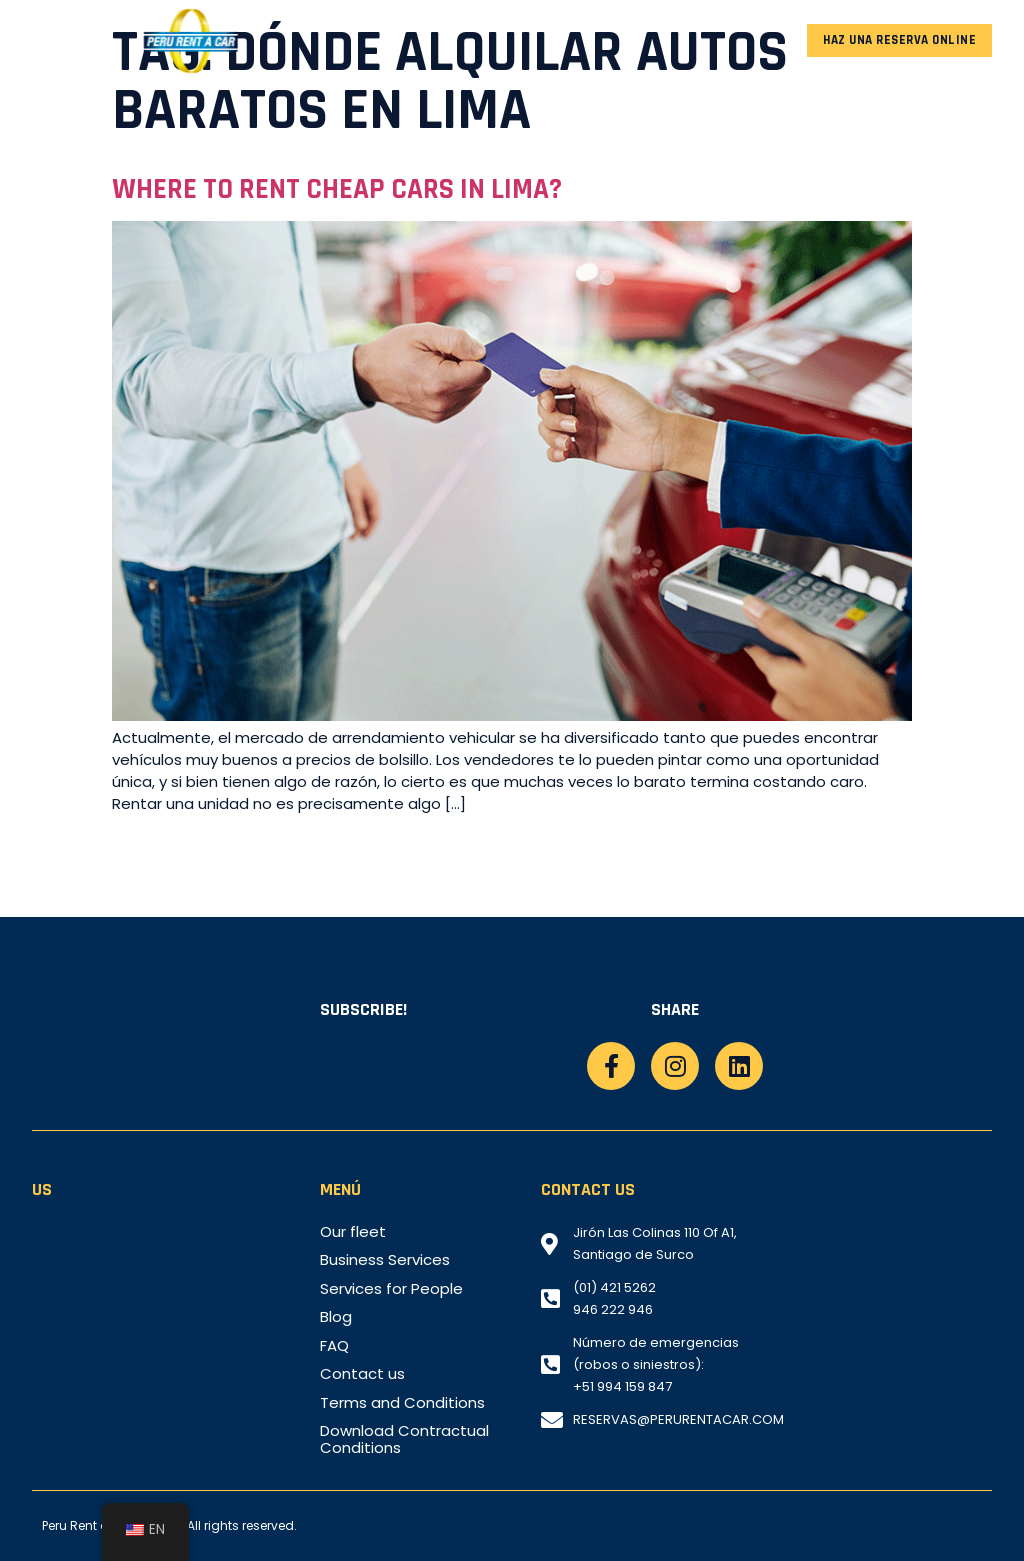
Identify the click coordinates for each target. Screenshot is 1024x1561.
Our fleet (353, 1232)
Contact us (362, 1374)
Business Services (385, 1260)
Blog (336, 1317)
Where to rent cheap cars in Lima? (337, 189)
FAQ (334, 1346)
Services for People (391, 1289)
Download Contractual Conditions (404, 1439)
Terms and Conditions (402, 1403)
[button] (48, 40)
